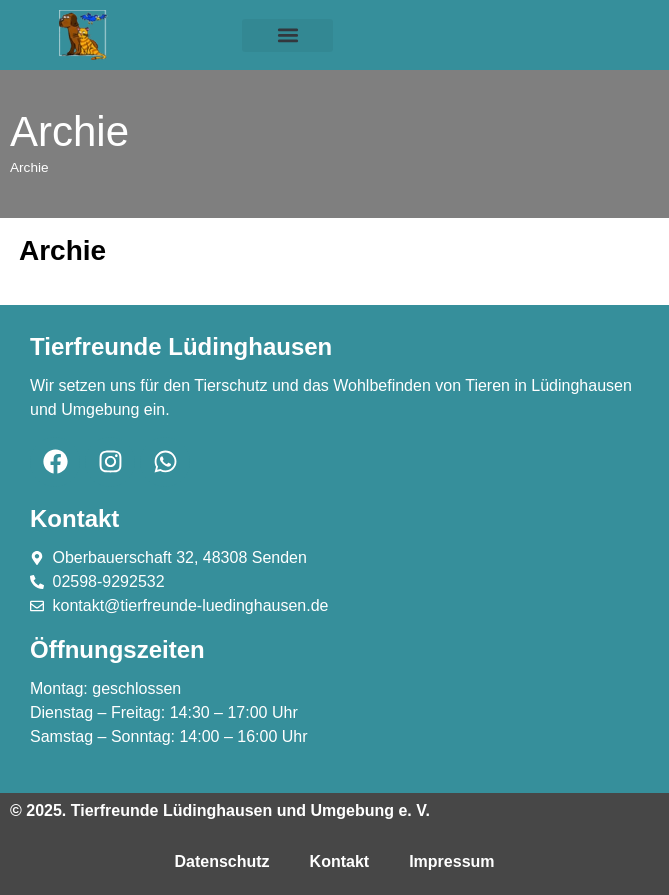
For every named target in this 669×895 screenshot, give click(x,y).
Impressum (451, 861)
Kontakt (340, 861)
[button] (287, 35)
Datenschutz (221, 861)
